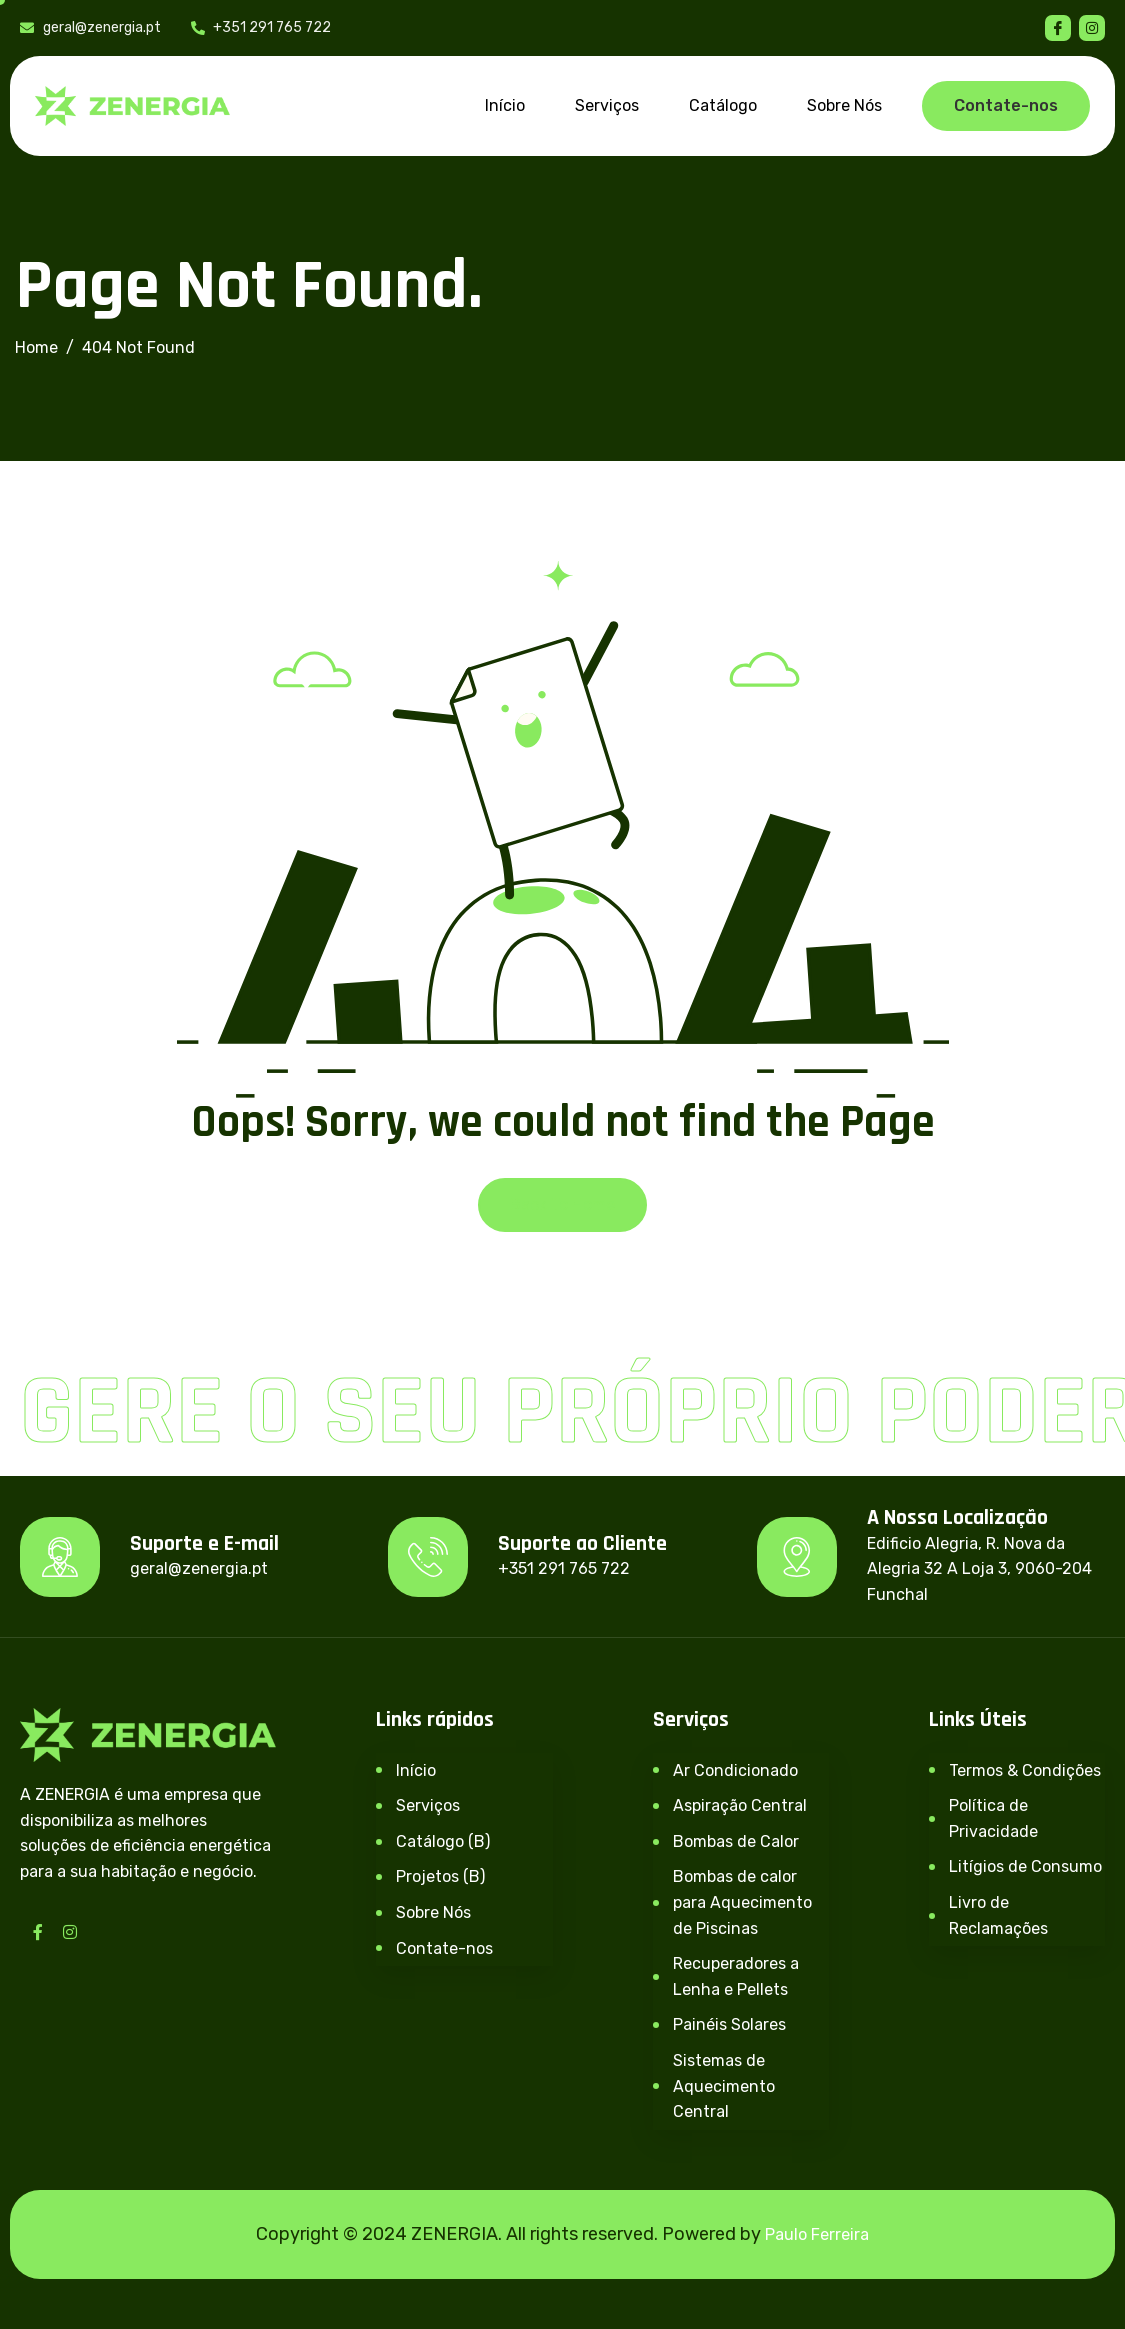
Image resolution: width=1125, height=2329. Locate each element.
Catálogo (723, 105)
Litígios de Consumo (1025, 1866)
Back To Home (562, 1204)
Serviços (607, 105)
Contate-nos (444, 1948)
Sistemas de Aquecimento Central (724, 2086)
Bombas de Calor (736, 1841)
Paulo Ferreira (817, 2234)
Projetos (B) (440, 1876)
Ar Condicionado (735, 1770)
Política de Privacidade (993, 1818)
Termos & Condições (1025, 1770)
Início (505, 105)
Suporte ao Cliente (582, 1544)
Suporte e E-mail (204, 1544)
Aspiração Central (740, 1805)
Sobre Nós (844, 105)
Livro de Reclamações (998, 1915)
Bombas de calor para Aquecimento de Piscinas (742, 1902)
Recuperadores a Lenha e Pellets (736, 1976)
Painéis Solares (729, 2024)
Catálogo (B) (443, 1841)
